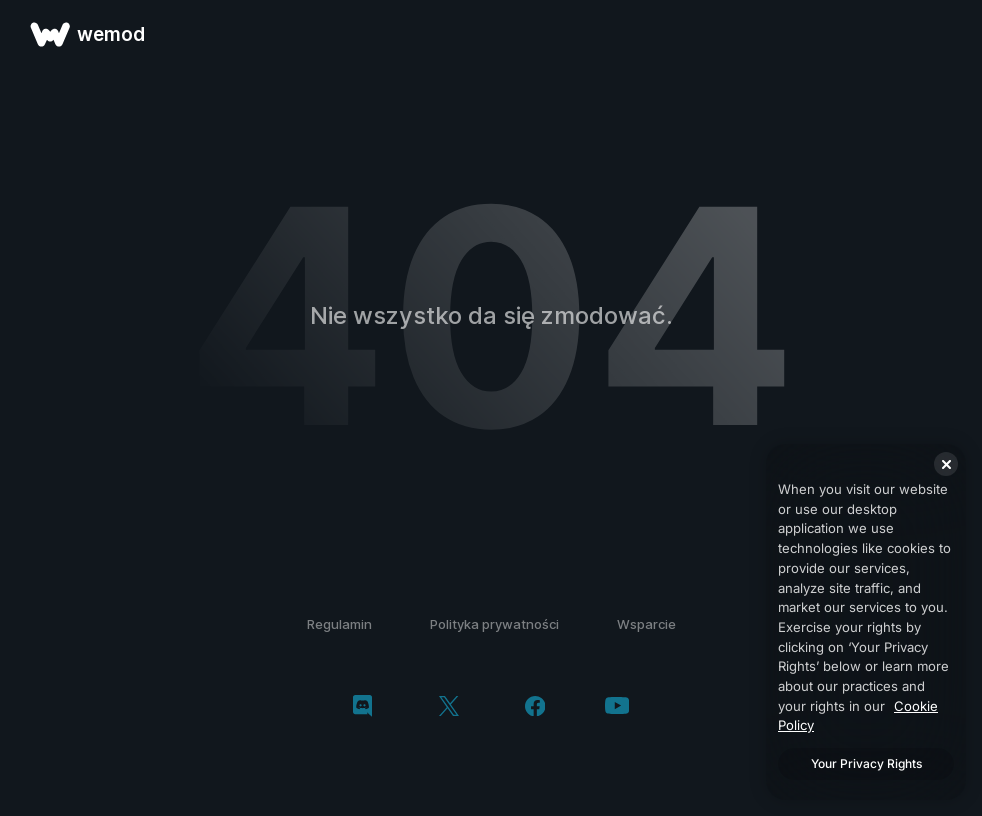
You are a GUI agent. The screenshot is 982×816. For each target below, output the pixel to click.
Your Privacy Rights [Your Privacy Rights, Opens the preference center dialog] (866, 763)
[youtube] (617, 707)
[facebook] (535, 708)
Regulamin (339, 624)
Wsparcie (646, 624)
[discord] (362, 708)
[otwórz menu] (944, 34)
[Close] (946, 464)
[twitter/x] (448, 708)
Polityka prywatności (494, 624)
